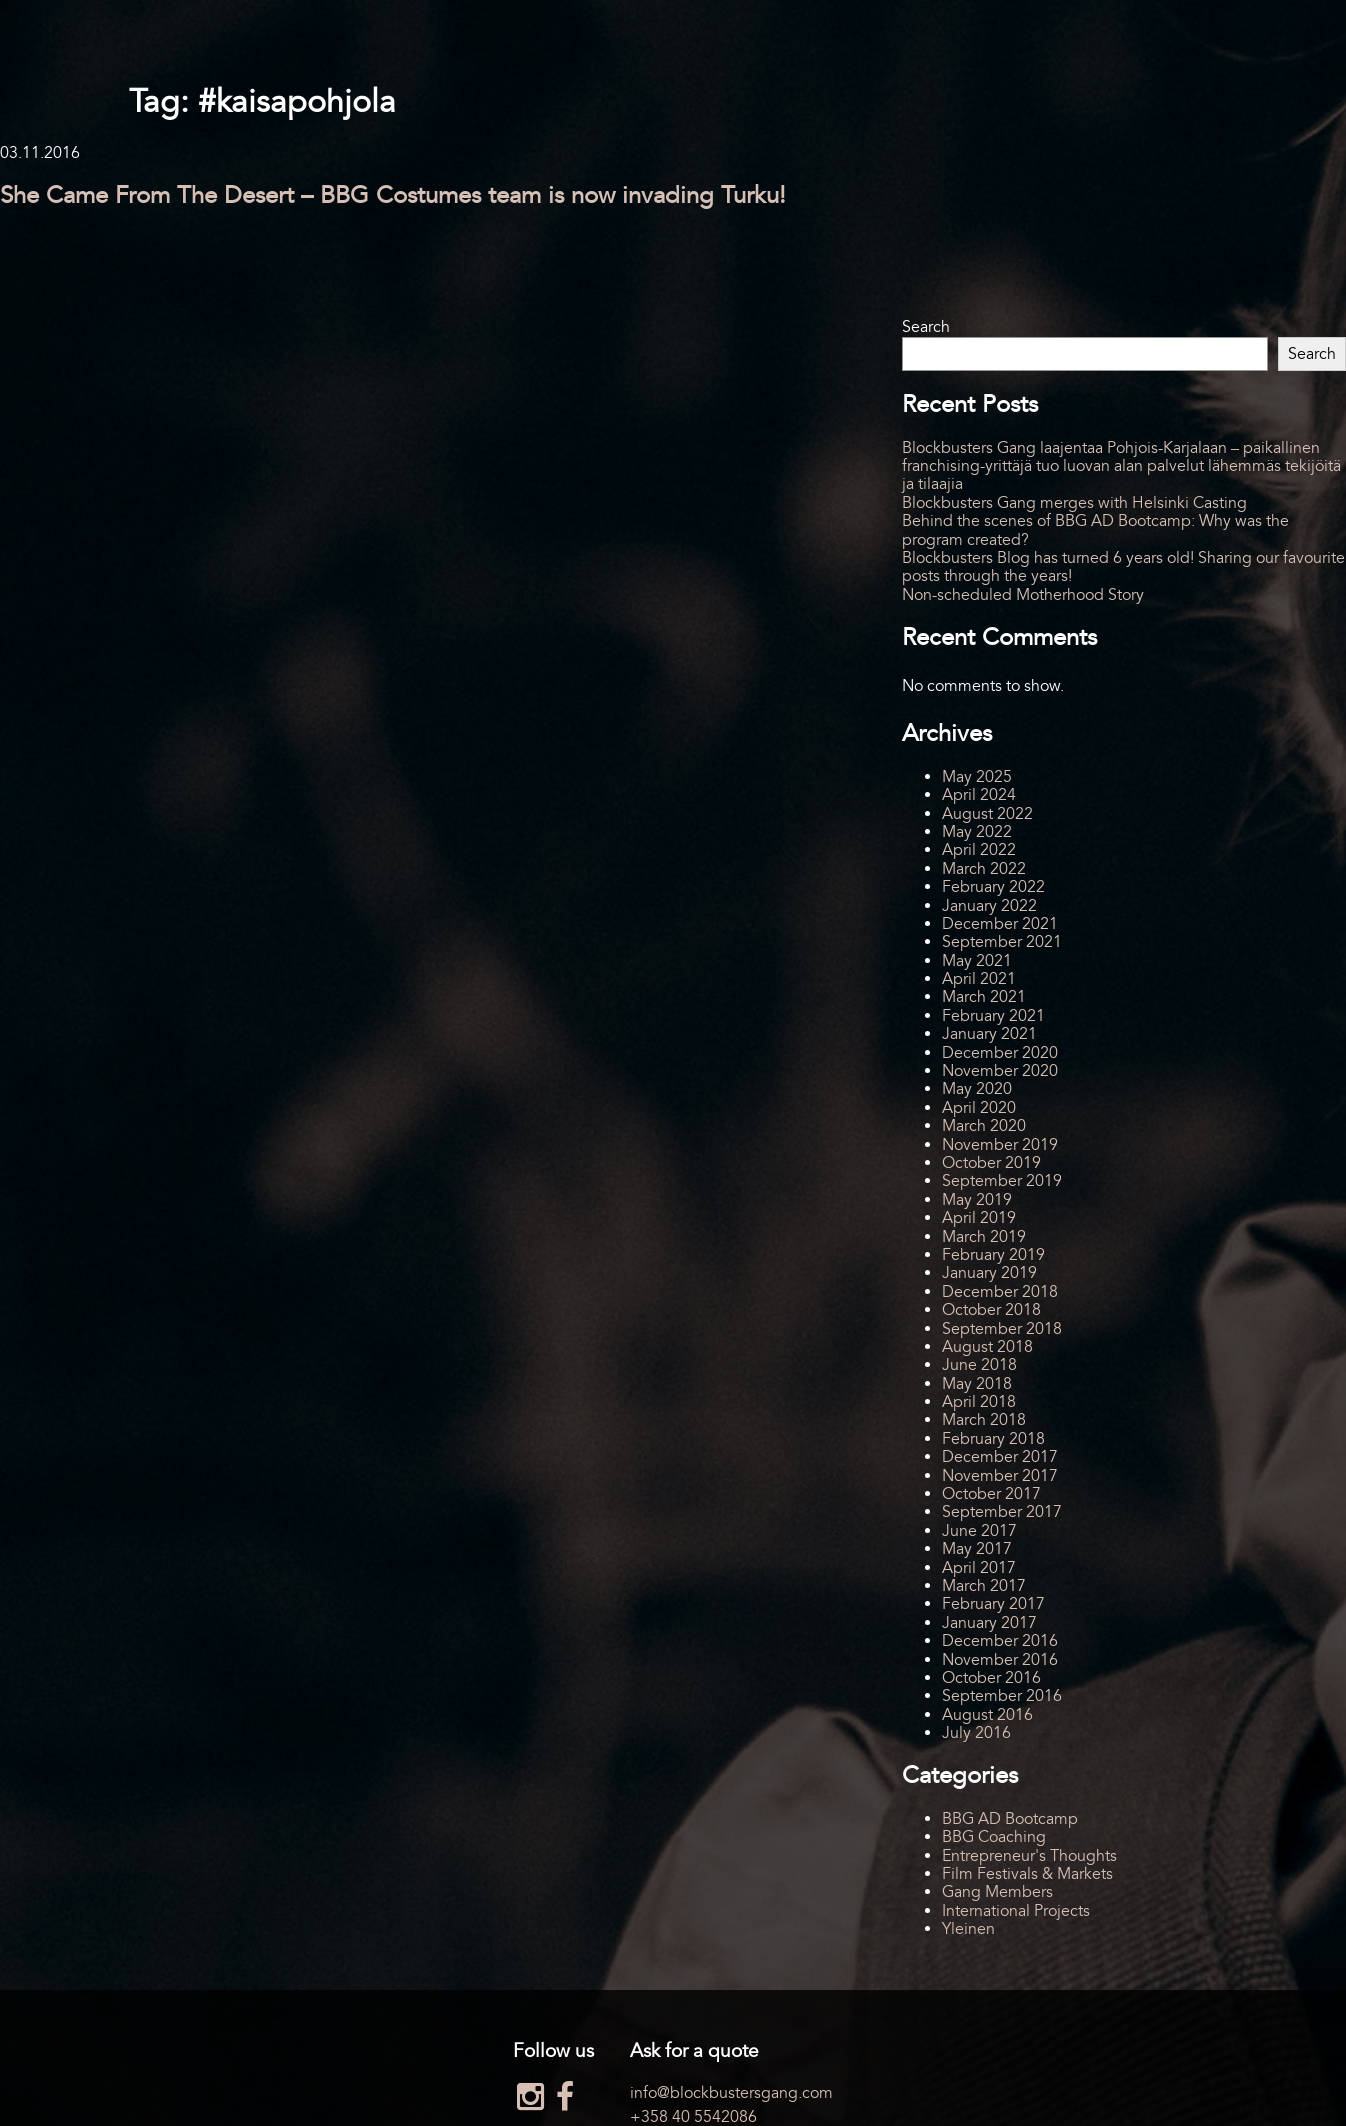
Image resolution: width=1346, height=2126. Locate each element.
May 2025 (977, 777)
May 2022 (977, 832)
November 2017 (1000, 1476)
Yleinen (968, 1929)
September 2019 (1002, 1181)
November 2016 (1000, 1660)
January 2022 (989, 906)
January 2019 (989, 1273)
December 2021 (1000, 924)
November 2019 (1000, 1145)
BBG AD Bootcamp (1010, 1819)
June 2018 (979, 1365)
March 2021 (984, 997)
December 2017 (1000, 1457)
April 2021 (979, 979)
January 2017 (989, 1623)
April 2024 (979, 795)
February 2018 (993, 1439)
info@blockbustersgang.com (731, 2093)
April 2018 (979, 1402)
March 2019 (984, 1237)
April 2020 (979, 1108)
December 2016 (1000, 1641)
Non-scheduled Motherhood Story (1023, 595)
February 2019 (993, 1255)
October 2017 (991, 1494)
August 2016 (987, 1715)
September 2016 (1002, 1696)
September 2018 (1002, 1329)
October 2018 (991, 1310)
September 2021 (1002, 942)
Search (926, 327)
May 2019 (977, 1200)
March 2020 (984, 1126)
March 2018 (984, 1420)
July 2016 (976, 1733)
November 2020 (1000, 1071)
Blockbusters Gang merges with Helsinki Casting (1074, 503)
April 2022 (979, 850)
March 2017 (984, 1586)
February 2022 (993, 887)
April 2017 (979, 1568)
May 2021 (977, 961)
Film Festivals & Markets (1027, 1874)
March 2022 (984, 869)
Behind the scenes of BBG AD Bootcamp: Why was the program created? (1095, 530)
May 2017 (977, 1549)
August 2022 (987, 814)
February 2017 (993, 1604)
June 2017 (979, 1531)
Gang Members (997, 1892)
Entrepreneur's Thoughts (1029, 1856)
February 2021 (993, 1016)
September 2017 (1002, 1512)
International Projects (1016, 1911)
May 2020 (977, 1089)
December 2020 (1000, 1053)
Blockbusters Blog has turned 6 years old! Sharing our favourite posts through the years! (1123, 567)
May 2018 (977, 1384)
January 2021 (989, 1034)
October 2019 (991, 1163)
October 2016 (991, 1678)
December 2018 (1000, 1292)
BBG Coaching (994, 1837)
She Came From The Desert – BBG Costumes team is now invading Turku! (393, 195)
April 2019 (979, 1218)
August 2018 (987, 1347)
